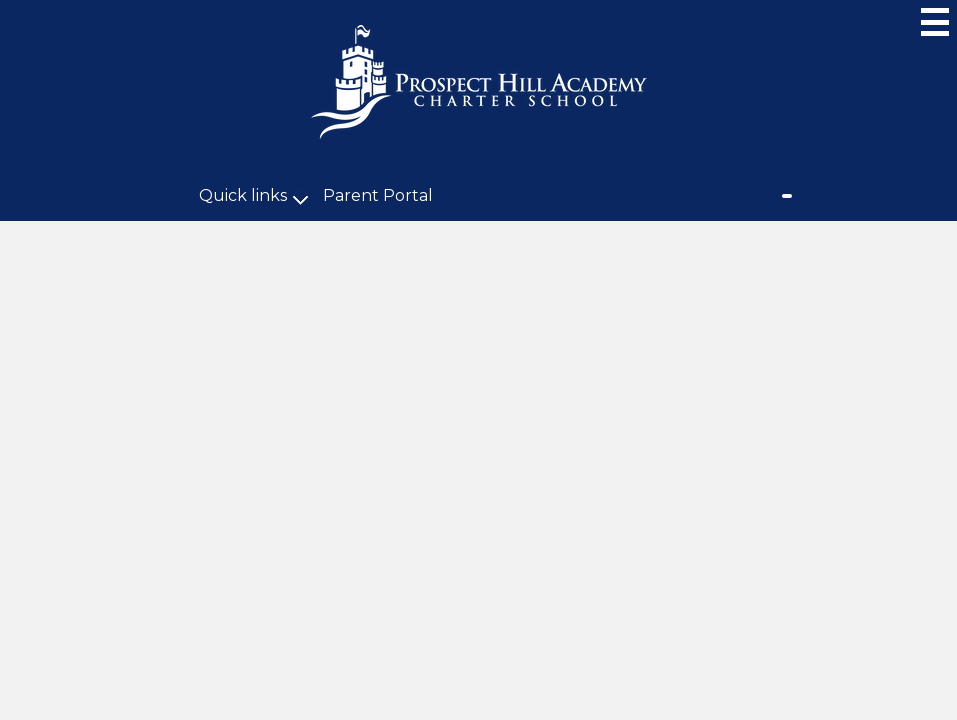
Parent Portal (378, 195)
